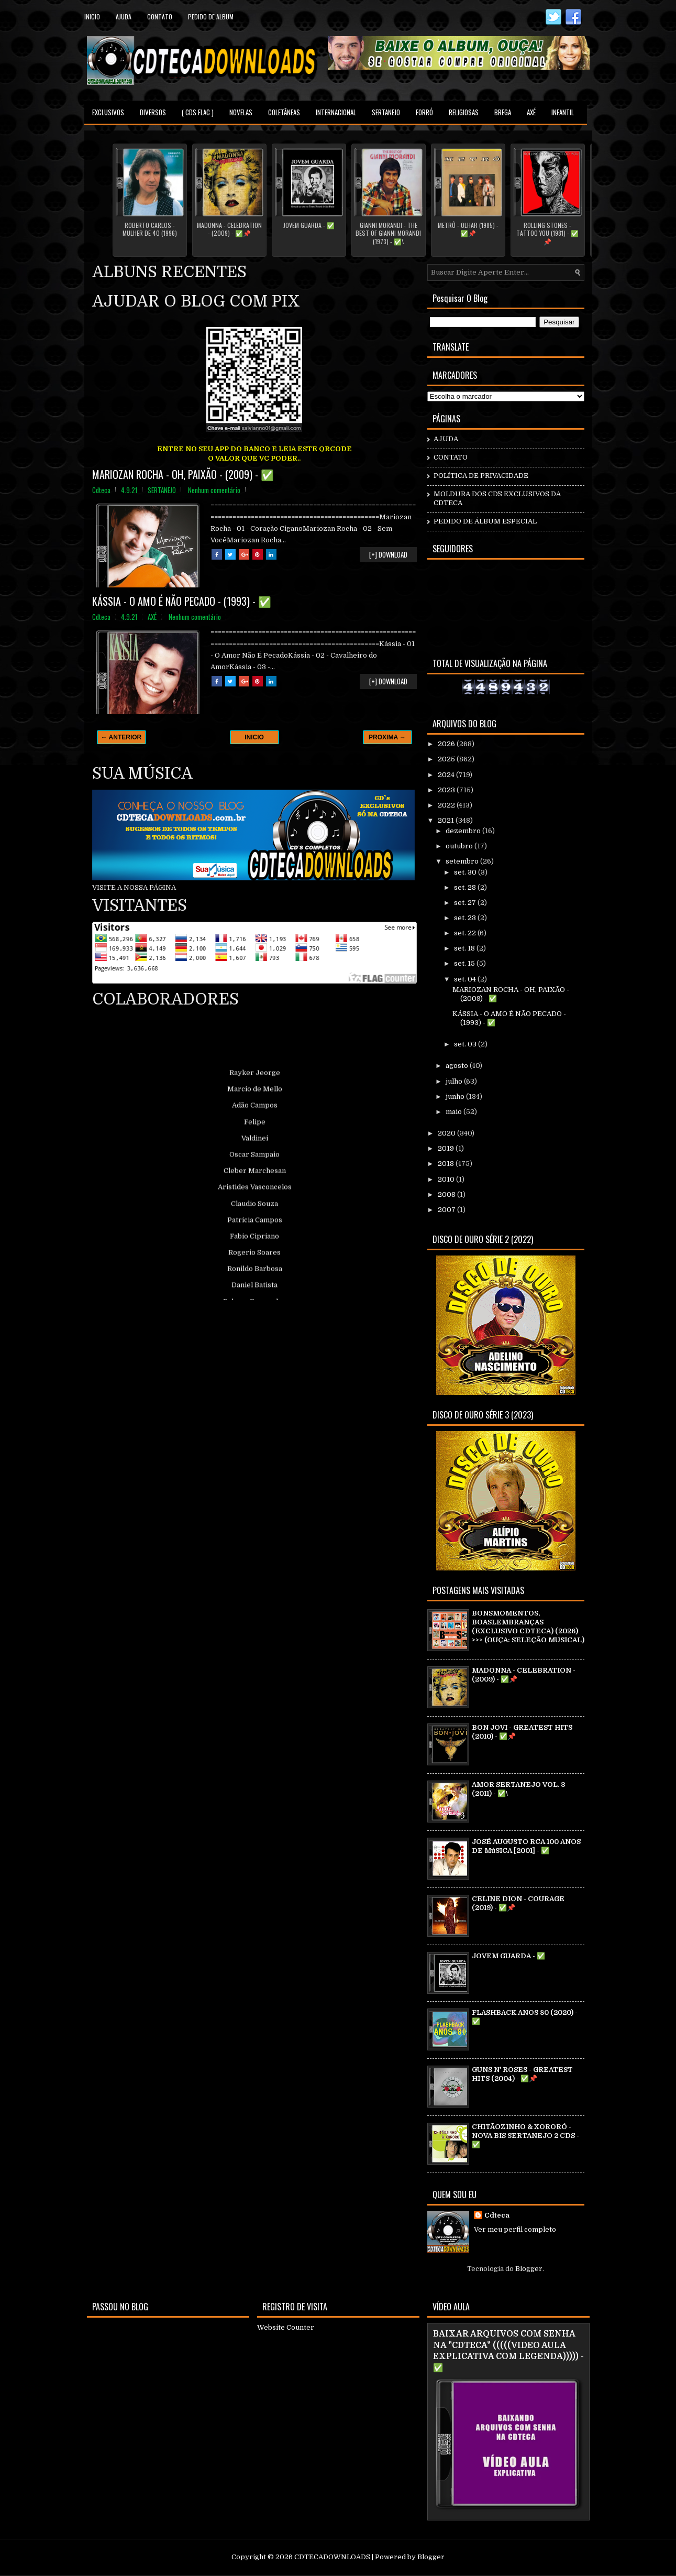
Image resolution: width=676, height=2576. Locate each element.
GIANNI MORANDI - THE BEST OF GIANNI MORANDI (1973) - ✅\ (388, 233)
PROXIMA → (387, 737)
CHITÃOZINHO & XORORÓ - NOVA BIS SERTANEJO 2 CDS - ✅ (525, 2135)
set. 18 (465, 948)
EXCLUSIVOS (108, 112)
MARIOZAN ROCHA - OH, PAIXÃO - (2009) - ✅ (183, 474)
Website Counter (285, 2327)
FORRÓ (424, 112)
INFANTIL (562, 112)
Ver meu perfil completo (515, 2229)
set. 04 (466, 979)
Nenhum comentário (214, 490)
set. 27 (466, 903)
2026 (447, 744)
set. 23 (466, 918)
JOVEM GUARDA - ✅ (309, 225)
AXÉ (531, 112)
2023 (447, 790)
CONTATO (451, 457)
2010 (447, 1179)
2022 (447, 805)
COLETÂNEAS (284, 112)
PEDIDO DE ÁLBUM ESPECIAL (485, 521)
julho (455, 1081)
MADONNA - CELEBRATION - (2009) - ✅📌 (229, 229)
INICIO (254, 737)
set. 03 (466, 1044)
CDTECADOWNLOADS (332, 2557)
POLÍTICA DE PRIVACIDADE (481, 475)
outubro (460, 846)
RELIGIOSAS (464, 112)
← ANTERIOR (121, 737)
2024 (447, 775)
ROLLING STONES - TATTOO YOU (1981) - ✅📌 (547, 233)
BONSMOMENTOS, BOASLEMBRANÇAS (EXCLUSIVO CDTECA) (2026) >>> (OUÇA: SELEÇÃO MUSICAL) (528, 1626)
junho (456, 1096)
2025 (447, 759)
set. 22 (466, 933)
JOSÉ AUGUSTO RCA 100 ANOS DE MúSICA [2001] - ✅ (526, 1846)
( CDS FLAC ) (198, 112)
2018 (447, 1163)
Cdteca (496, 2215)
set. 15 (465, 963)
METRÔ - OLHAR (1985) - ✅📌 (468, 229)
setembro (463, 861)
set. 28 (466, 887)
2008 (447, 1194)
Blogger (528, 2269)
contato (159, 16)
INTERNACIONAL (336, 112)
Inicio (92, 16)
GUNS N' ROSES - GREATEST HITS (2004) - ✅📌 (522, 2074)
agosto (458, 1065)
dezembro (464, 831)
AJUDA (446, 439)
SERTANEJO (386, 112)
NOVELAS (240, 112)
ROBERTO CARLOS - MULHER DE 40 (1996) (150, 229)
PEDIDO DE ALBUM (211, 16)
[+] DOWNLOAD (388, 554)
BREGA (502, 112)
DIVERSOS (153, 112)
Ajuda (123, 16)
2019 (447, 1148)
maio (454, 1112)
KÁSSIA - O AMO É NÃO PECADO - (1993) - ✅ (181, 601)
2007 (447, 1210)
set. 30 (466, 872)
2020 (447, 1133)
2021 (447, 820)
